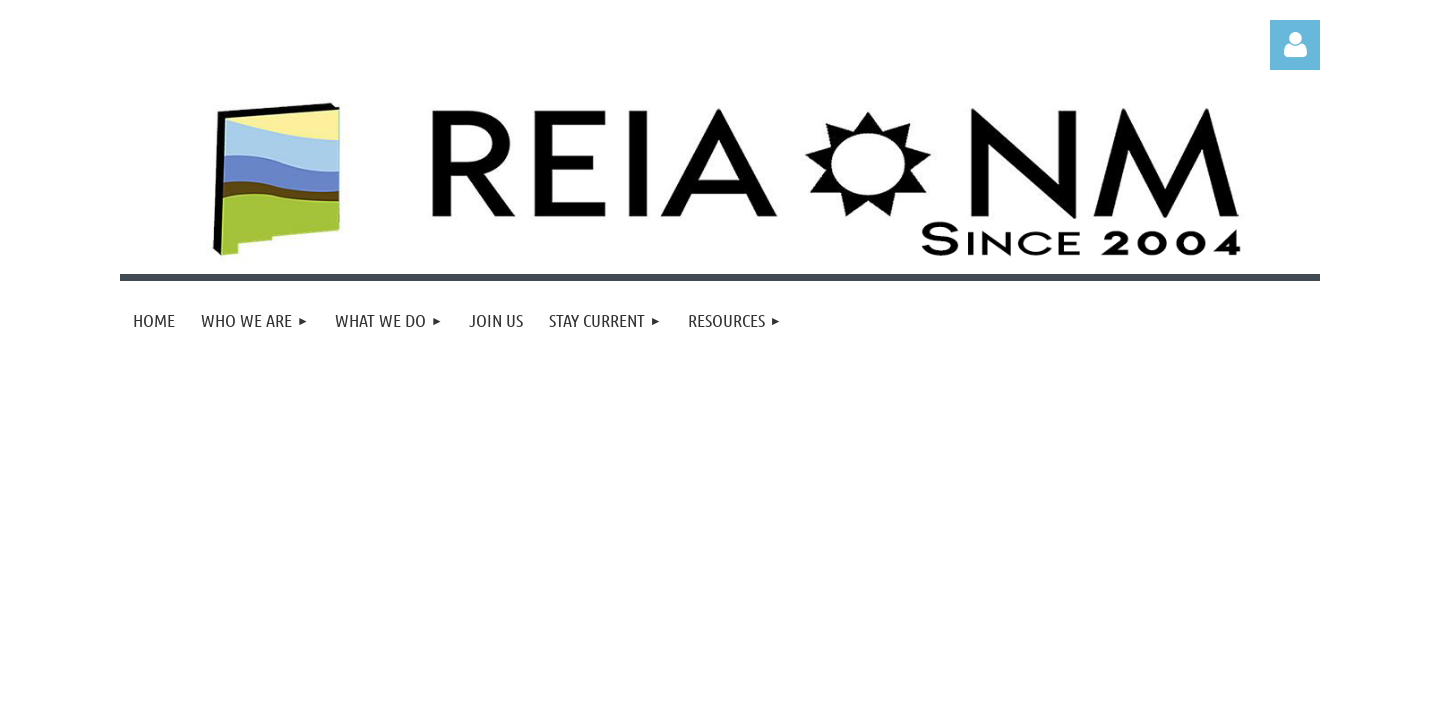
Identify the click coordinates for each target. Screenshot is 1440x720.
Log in (1295, 45)
